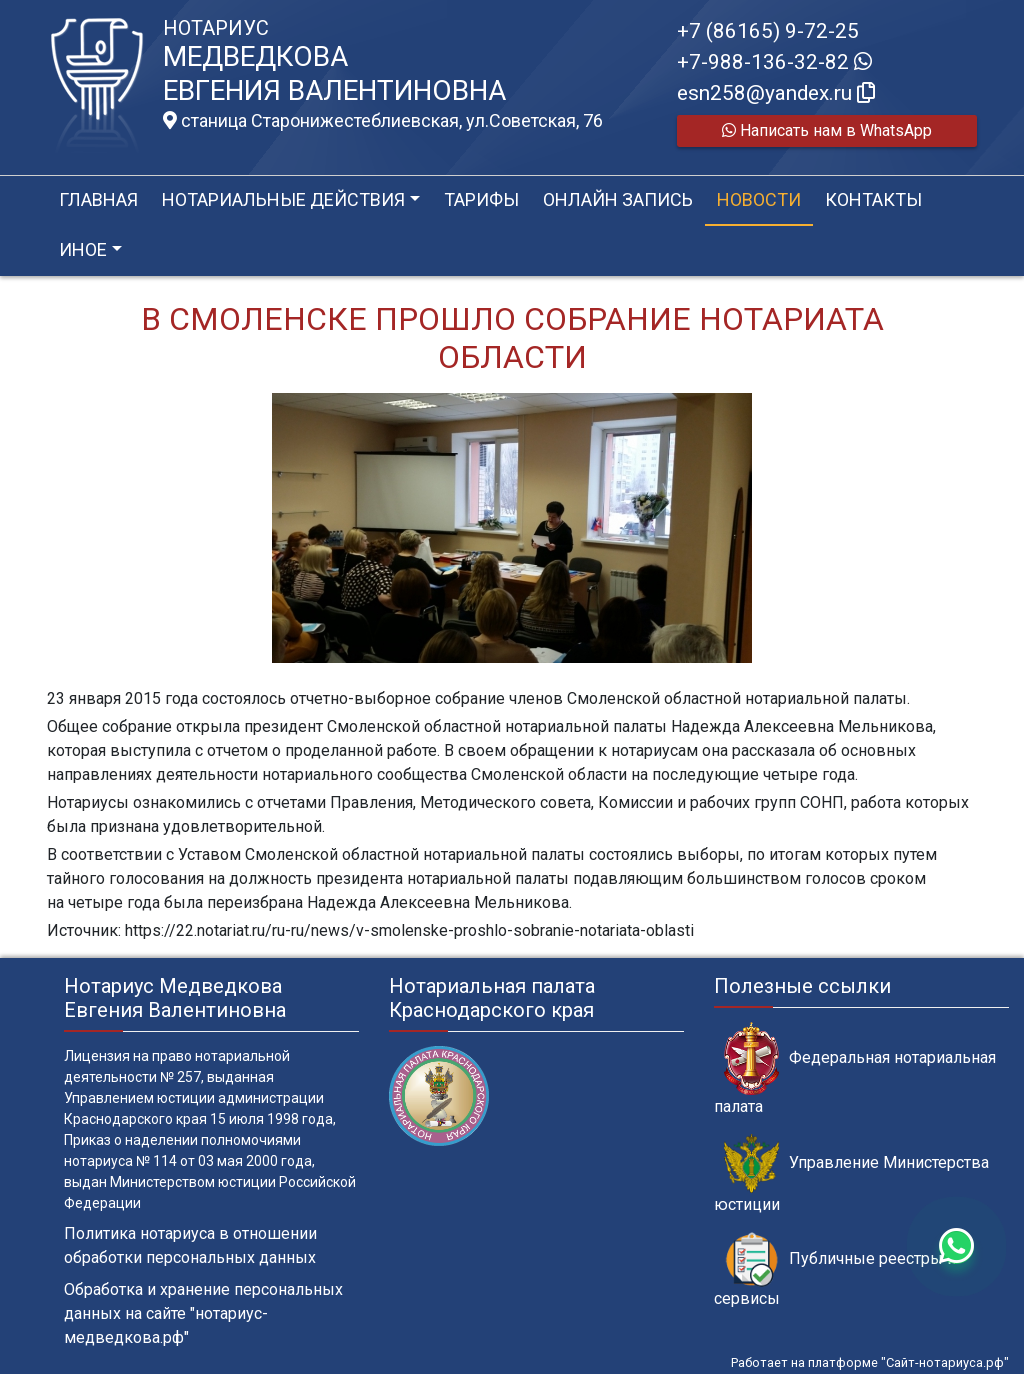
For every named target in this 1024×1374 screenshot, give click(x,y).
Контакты (873, 199)
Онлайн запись (618, 199)
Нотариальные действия (283, 199)
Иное (83, 249)
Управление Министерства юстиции (851, 1174)
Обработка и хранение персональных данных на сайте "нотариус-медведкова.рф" (203, 1313)
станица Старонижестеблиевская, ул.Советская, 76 (383, 121)
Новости (759, 199)
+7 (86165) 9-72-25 (768, 31)
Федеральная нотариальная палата (855, 1069)
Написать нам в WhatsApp (827, 130)
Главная (98, 199)
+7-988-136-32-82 (774, 62)
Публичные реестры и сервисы (835, 1270)
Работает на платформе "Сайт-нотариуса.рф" (870, 1362)
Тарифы (481, 199)
